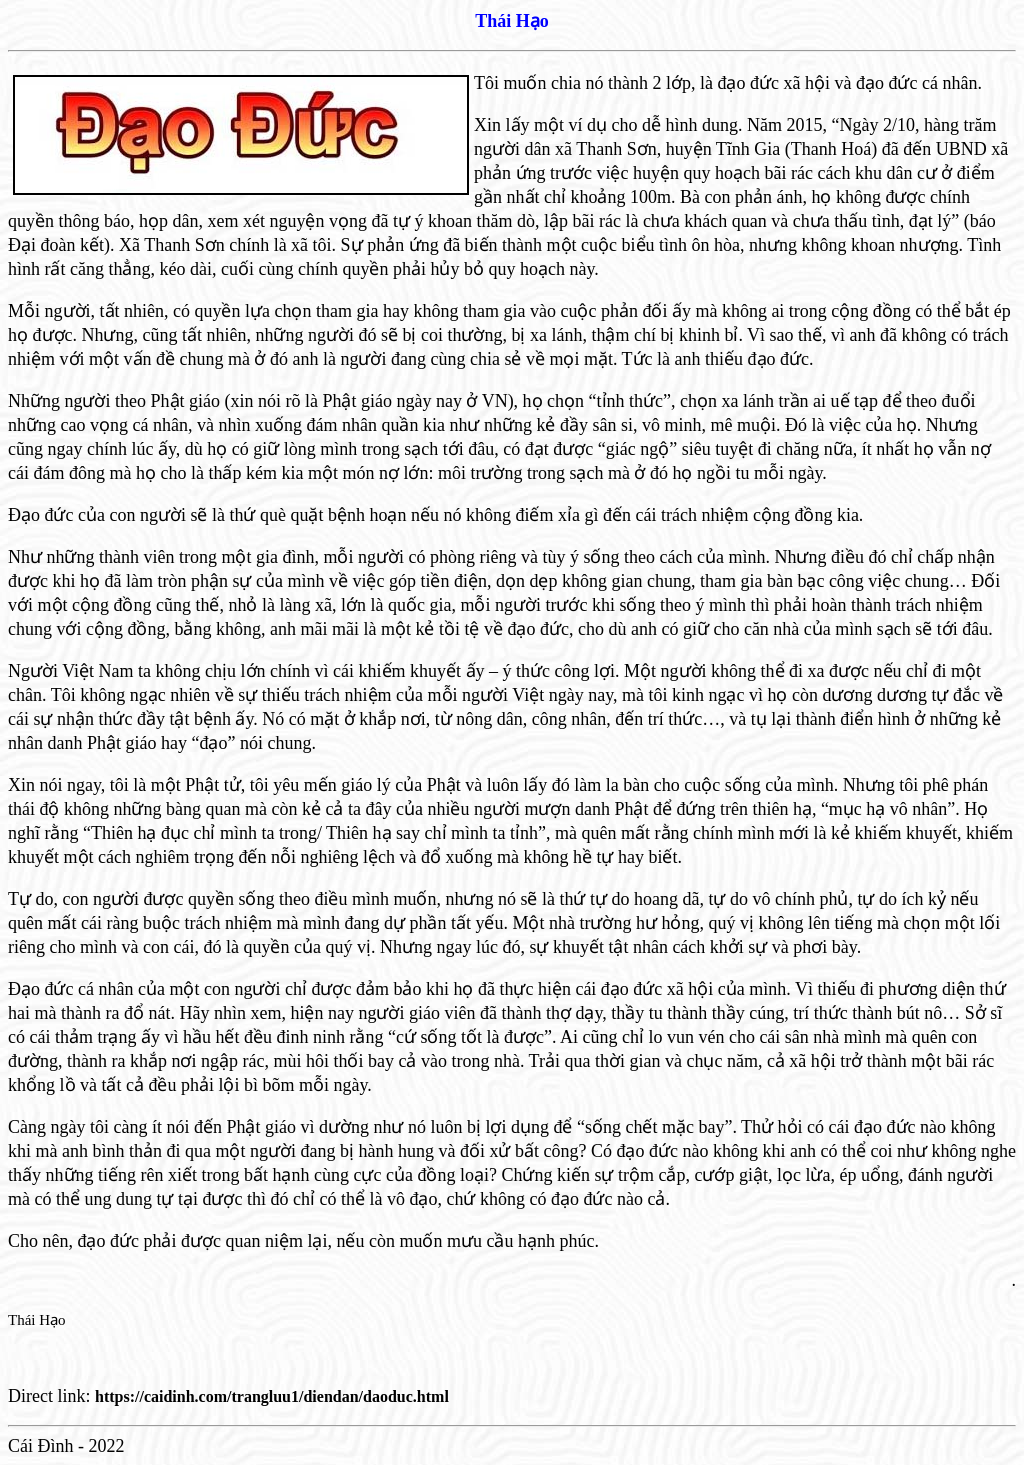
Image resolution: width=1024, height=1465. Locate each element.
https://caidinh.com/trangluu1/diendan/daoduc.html (272, 1396)
